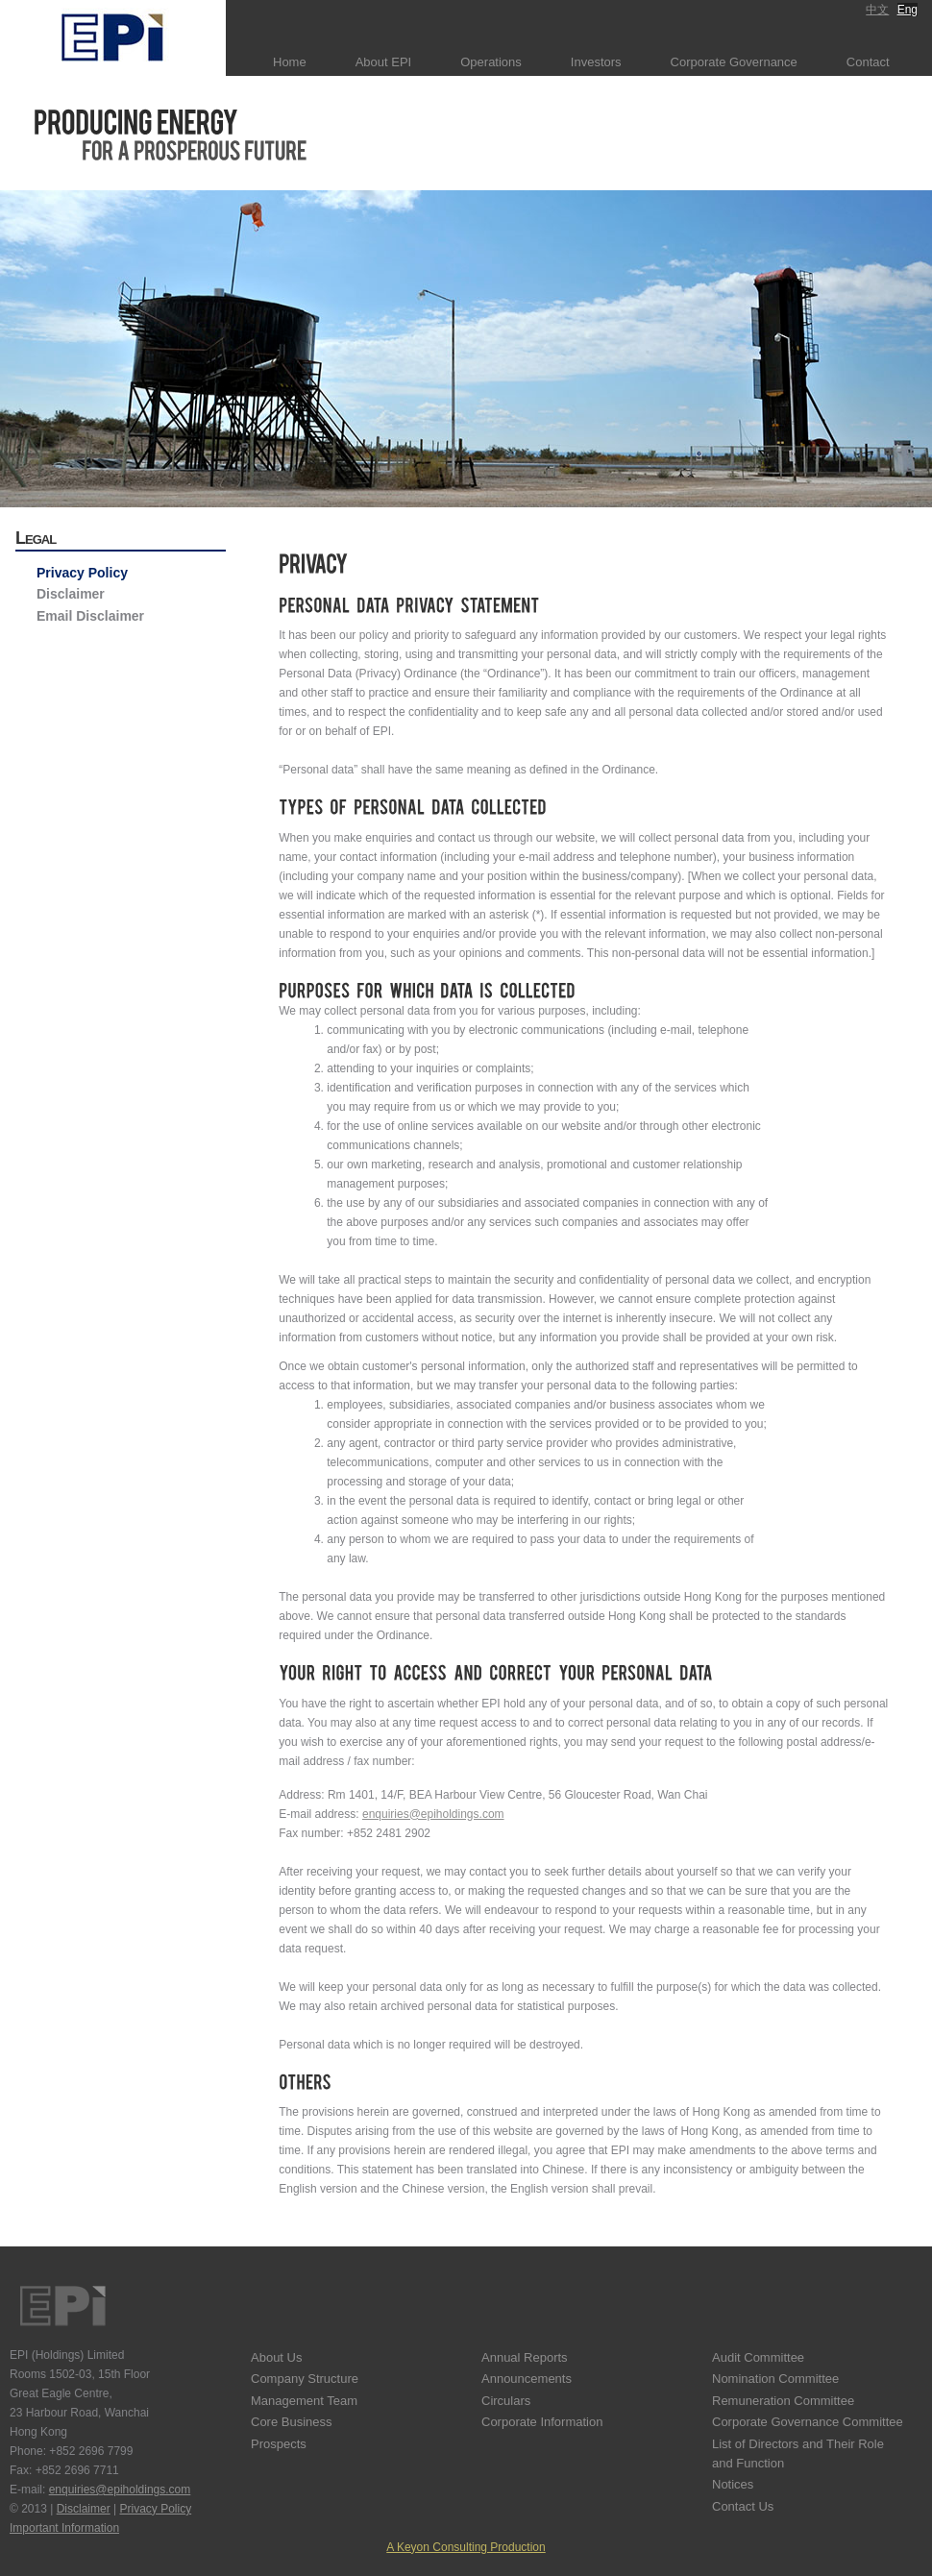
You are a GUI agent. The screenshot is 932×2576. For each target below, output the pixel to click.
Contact (868, 62)
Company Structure (304, 2378)
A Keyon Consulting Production (465, 2547)
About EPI (384, 62)
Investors (596, 62)
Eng (907, 9)
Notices (732, 2484)
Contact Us (742, 2506)
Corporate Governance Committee (807, 2422)
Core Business (291, 2422)
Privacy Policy (82, 572)
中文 (877, 9)
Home (290, 62)
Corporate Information (541, 2422)
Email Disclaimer (90, 616)
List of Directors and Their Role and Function (798, 2453)
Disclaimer (71, 593)
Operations (491, 62)
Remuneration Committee (783, 2400)
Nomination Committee (775, 2378)
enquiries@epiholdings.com (433, 1814)
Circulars (505, 2400)
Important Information (64, 2528)
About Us (276, 2357)
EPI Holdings (62, 2306)
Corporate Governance (734, 62)
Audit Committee (758, 2357)
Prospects (279, 2444)
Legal (35, 538)
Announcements (526, 2378)
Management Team (304, 2400)
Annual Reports (524, 2357)
